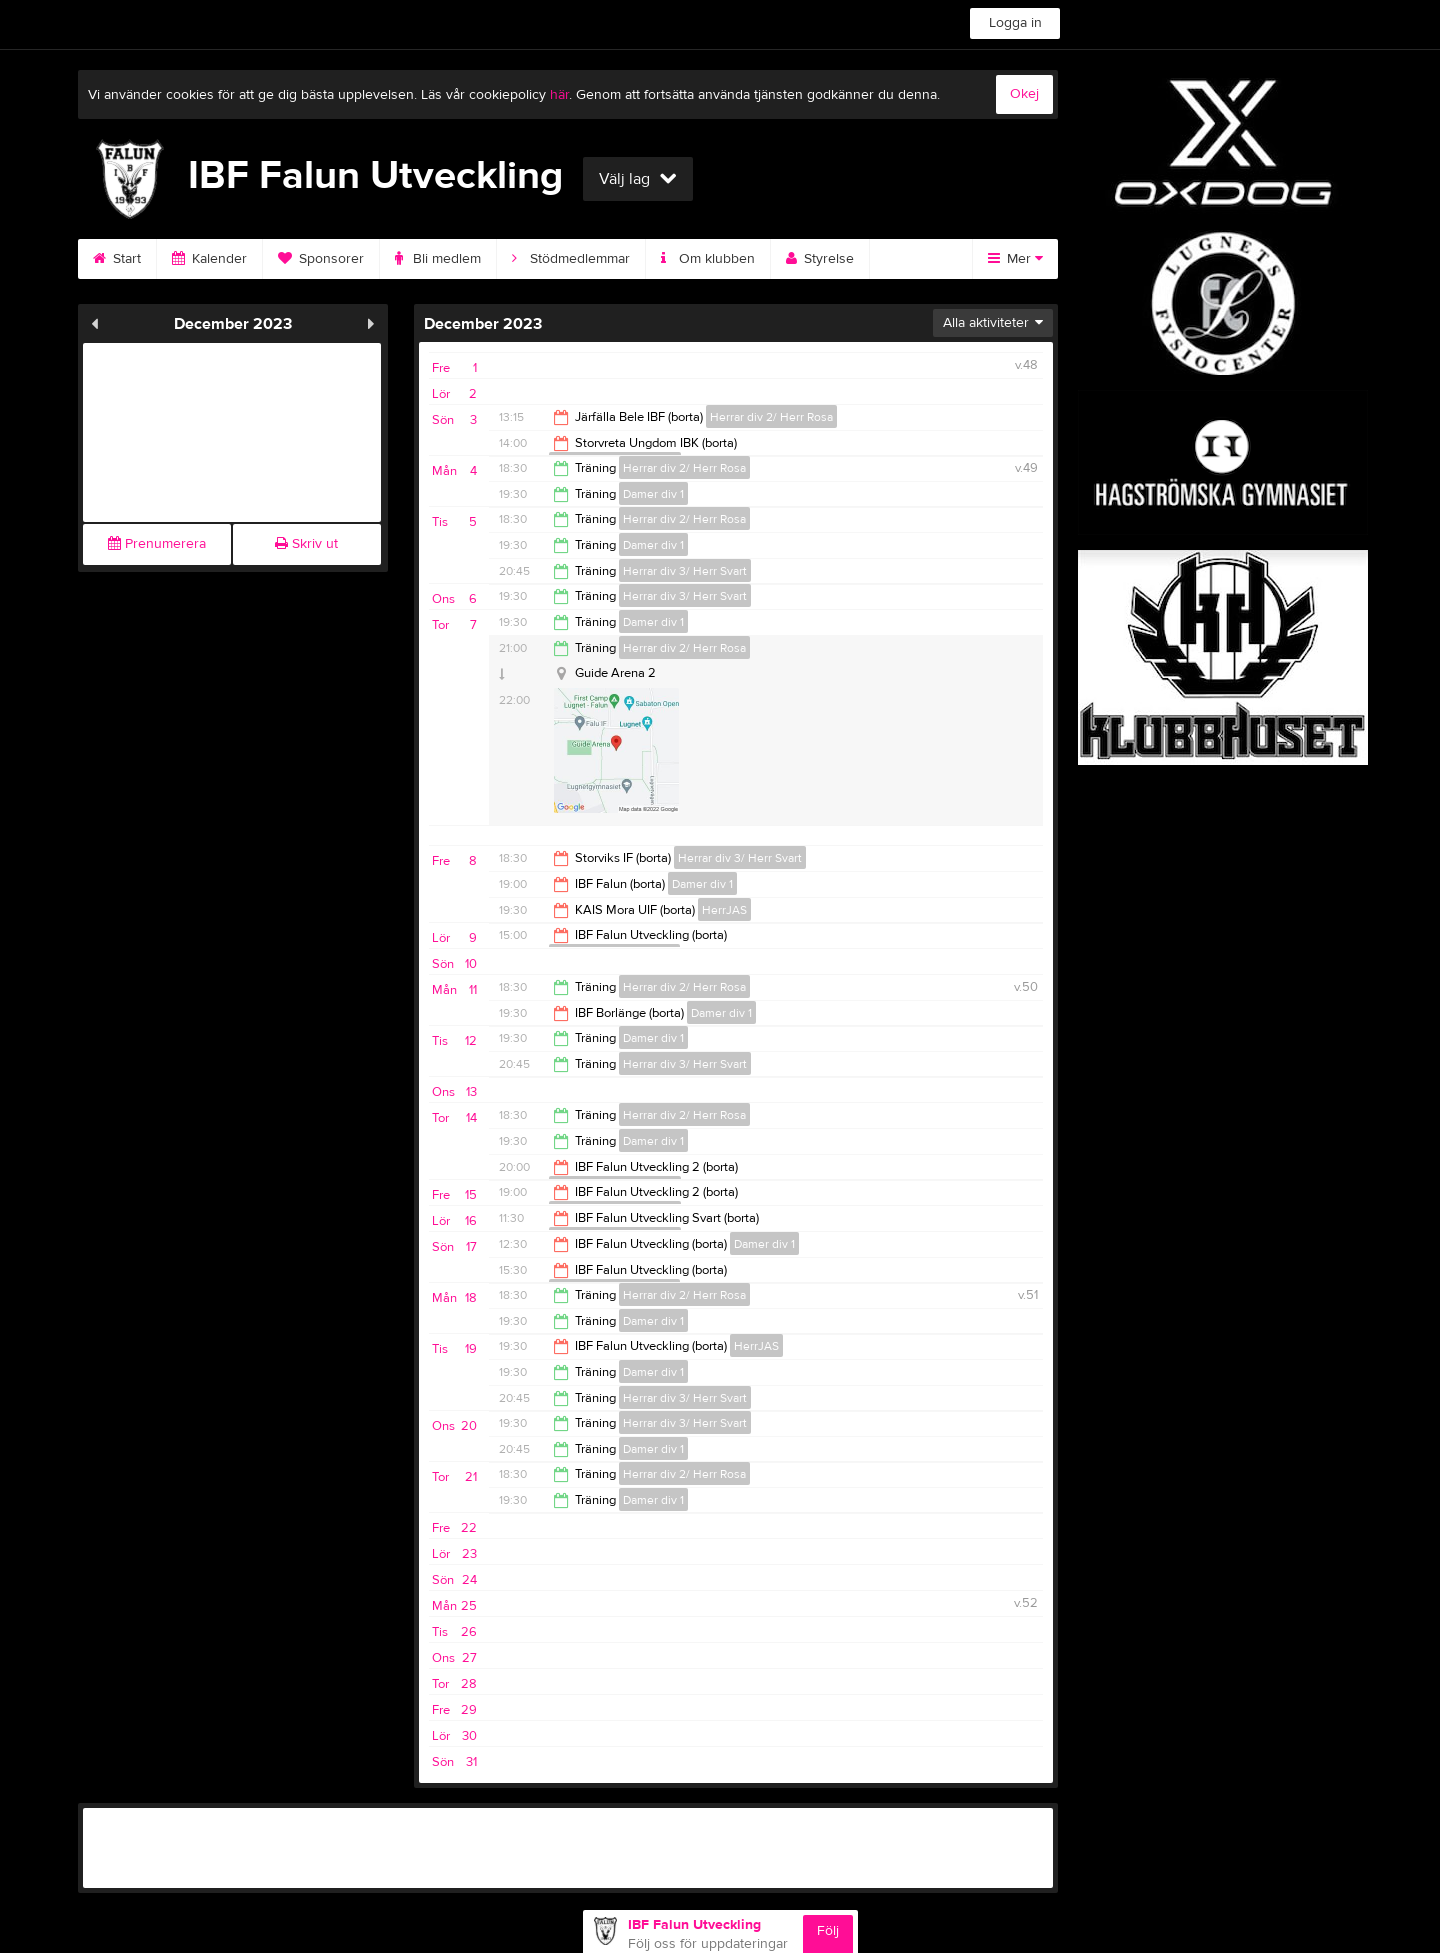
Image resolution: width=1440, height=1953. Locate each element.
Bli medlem (438, 259)
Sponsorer (321, 259)
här (559, 95)
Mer (1015, 259)
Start (117, 259)
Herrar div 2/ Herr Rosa (771, 417)
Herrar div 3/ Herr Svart (685, 571)
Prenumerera (157, 544)
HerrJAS (724, 910)
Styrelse (820, 259)
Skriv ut (306, 544)
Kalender (209, 259)
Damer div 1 (653, 494)
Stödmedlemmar (571, 259)
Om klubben (708, 259)
